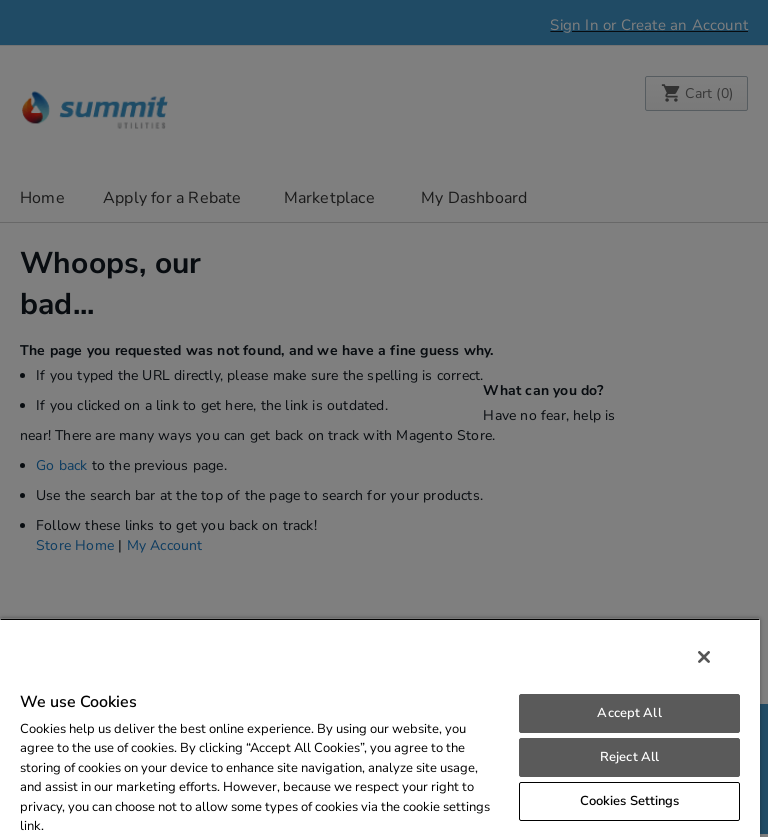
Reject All (629, 757)
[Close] (704, 657)
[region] (380, 727)
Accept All (629, 713)
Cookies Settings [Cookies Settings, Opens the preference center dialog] (630, 801)
